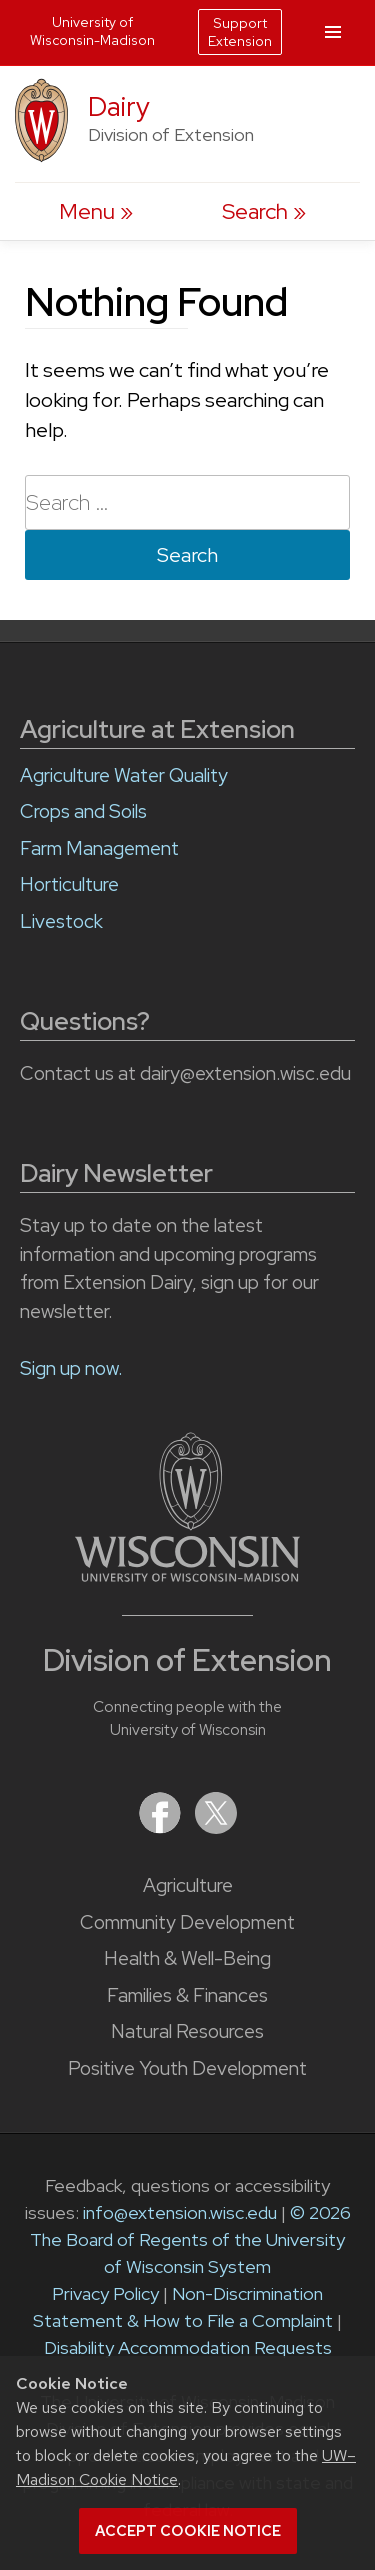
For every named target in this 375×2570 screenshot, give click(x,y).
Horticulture (69, 884)
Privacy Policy (105, 2293)
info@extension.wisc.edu (180, 2212)
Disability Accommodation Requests (188, 2347)
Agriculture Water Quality (124, 775)
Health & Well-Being (187, 1958)
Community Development (187, 1922)
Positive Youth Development (187, 2068)
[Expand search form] (264, 211)
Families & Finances (187, 1995)
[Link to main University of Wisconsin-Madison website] (187, 1575)
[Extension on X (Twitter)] (216, 1827)
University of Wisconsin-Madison (92, 31)
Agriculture (188, 1885)
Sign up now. (71, 1368)
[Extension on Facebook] (162, 1827)
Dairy (119, 106)
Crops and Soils (83, 811)
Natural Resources (187, 2031)
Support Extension (240, 32)
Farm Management (99, 848)
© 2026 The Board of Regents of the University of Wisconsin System (190, 2239)
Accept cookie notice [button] (188, 2531)
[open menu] (96, 211)
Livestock (61, 921)
